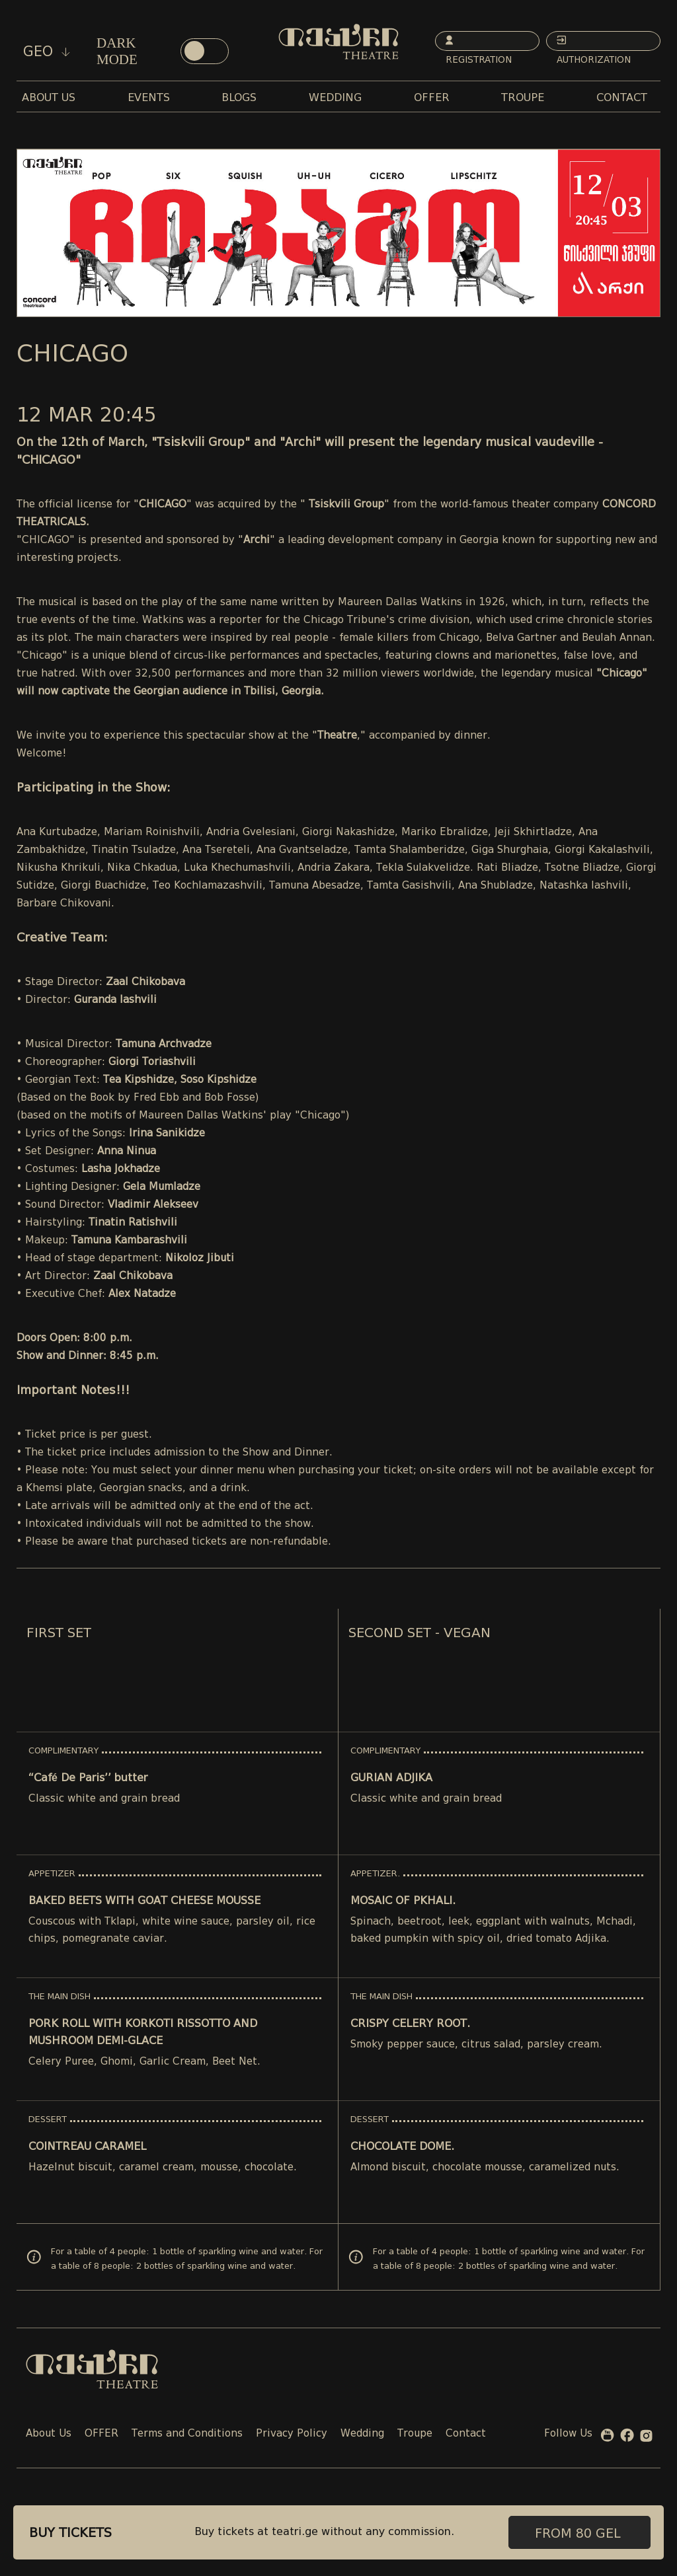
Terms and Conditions (187, 2434)
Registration (480, 43)
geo (46, 51)
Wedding (362, 2434)
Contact (466, 2434)
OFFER (101, 2434)
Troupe (414, 2434)
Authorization (595, 43)
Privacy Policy (291, 2434)
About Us (48, 2434)
